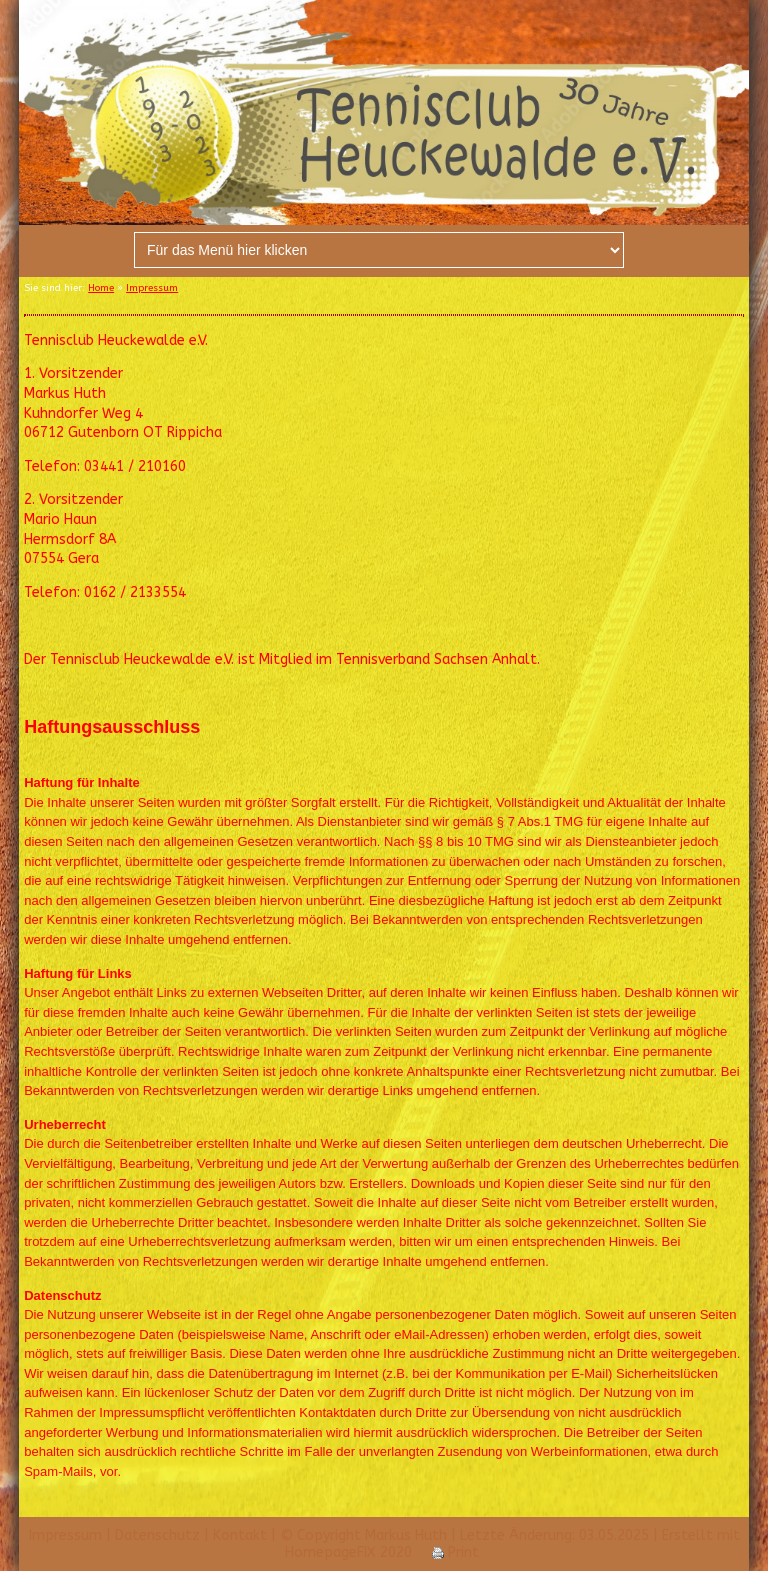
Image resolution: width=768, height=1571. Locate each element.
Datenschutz (157, 1535)
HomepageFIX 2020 (348, 1552)
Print (455, 1552)
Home (101, 288)
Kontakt (240, 1535)
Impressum (152, 288)
